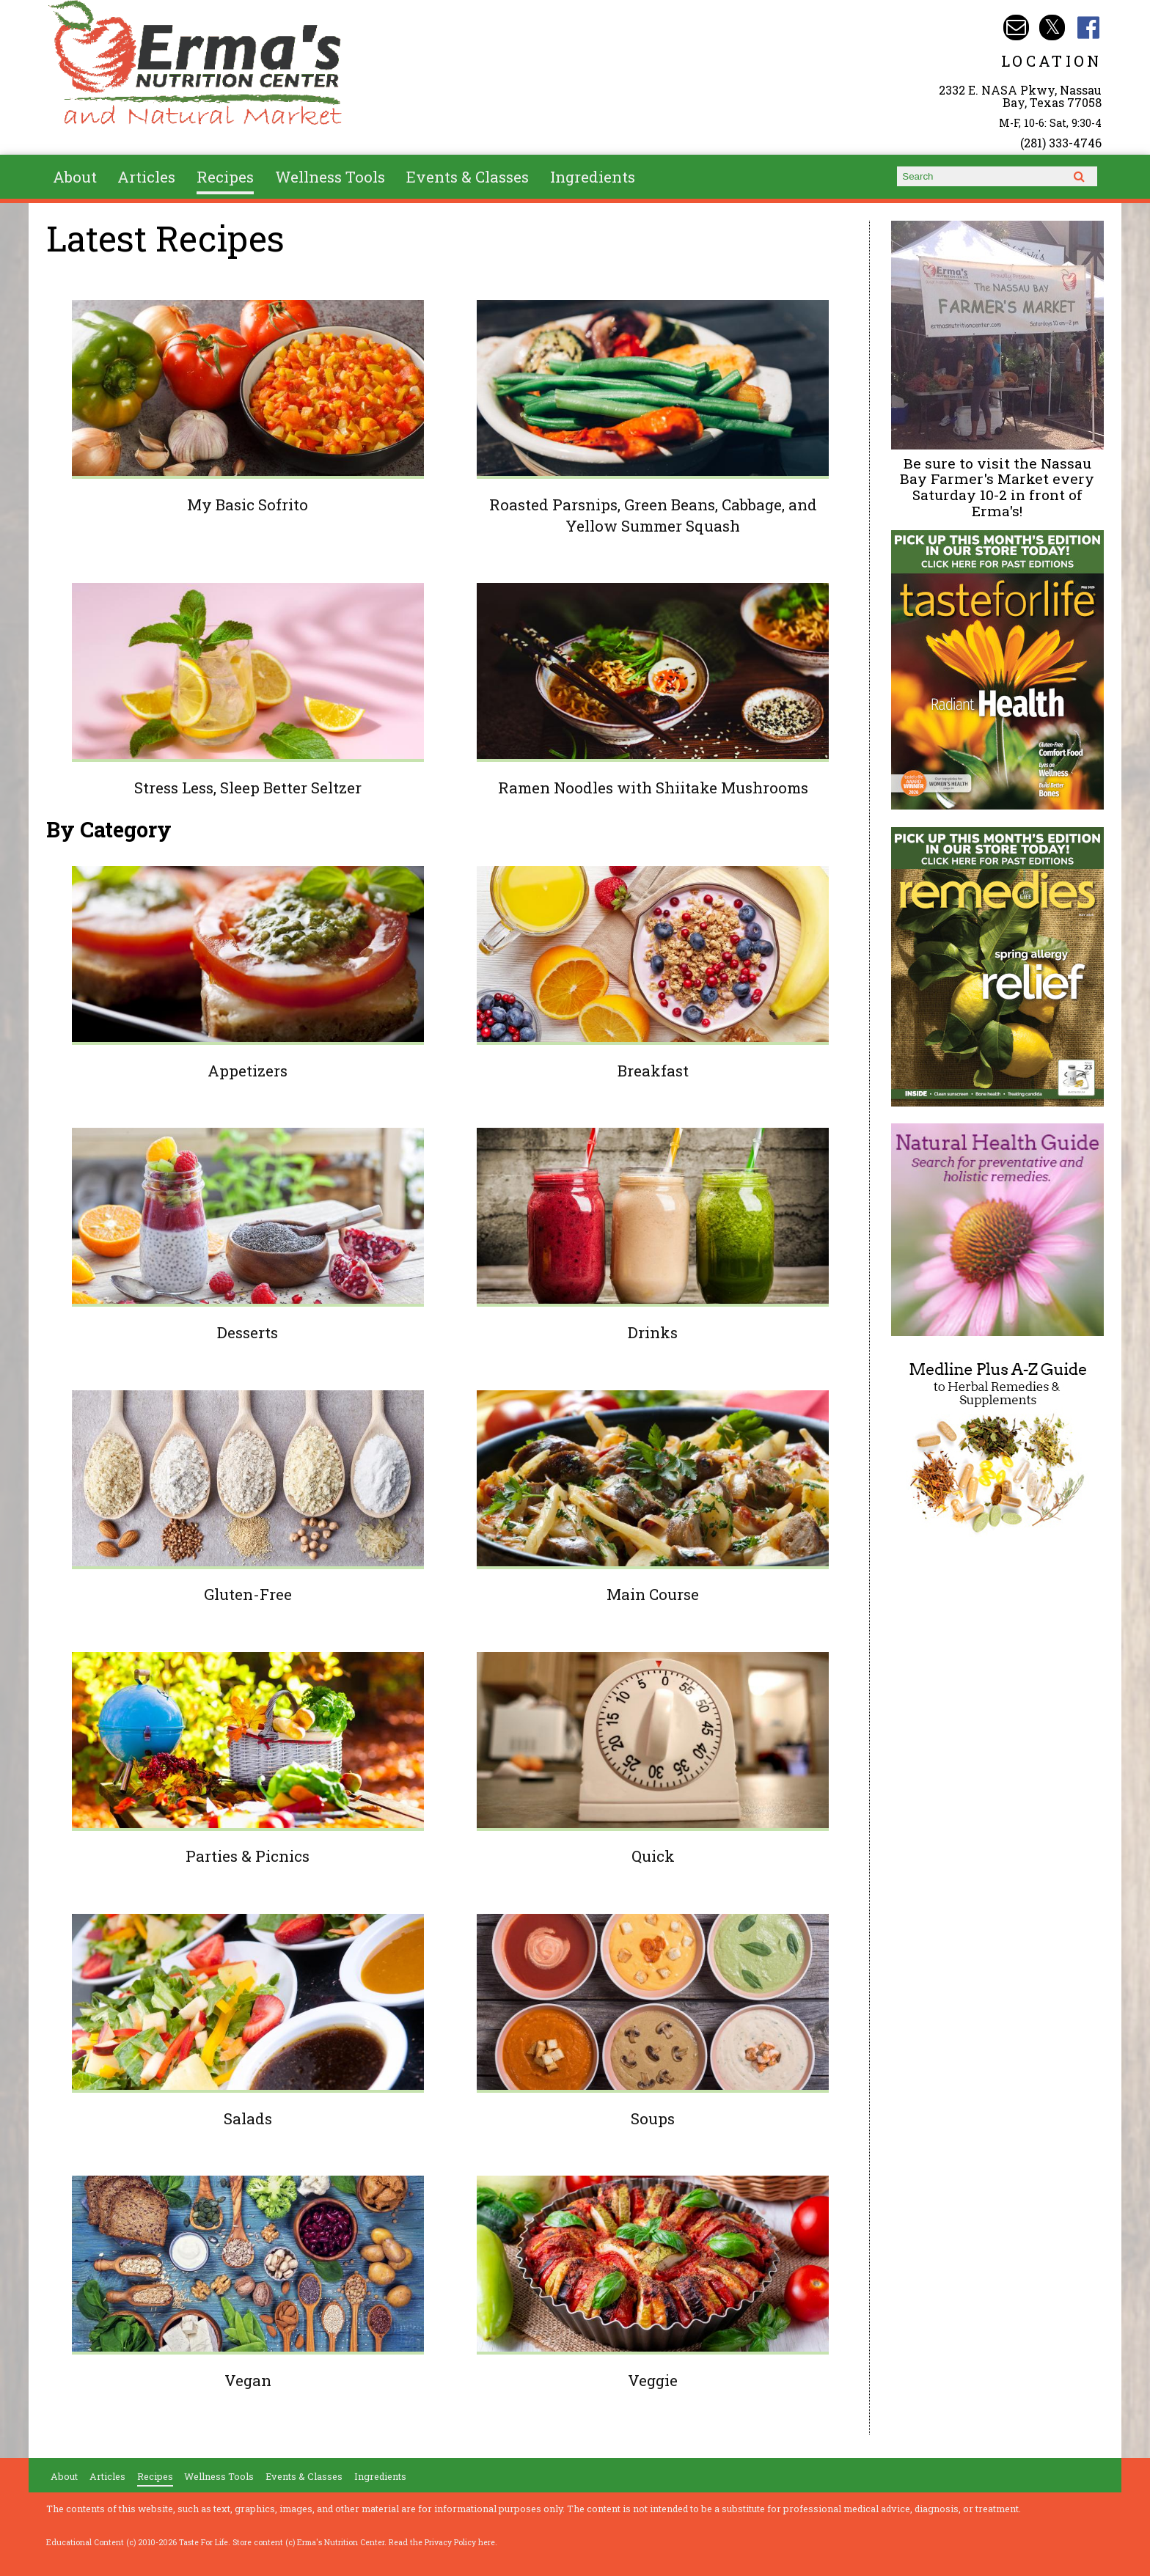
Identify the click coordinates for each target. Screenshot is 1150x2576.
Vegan (247, 2380)
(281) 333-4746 (1061, 142)
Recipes (225, 176)
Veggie (653, 2380)
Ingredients (592, 176)
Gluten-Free (248, 1594)
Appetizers (248, 1070)
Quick (653, 1856)
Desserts (247, 1332)
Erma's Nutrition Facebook (1089, 27)
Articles (146, 176)
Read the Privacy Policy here (442, 2542)
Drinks (653, 1332)
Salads (248, 2118)
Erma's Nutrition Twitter (1052, 27)
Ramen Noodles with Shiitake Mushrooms (653, 787)
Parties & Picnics (248, 1856)
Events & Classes (467, 176)
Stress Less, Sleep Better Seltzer (248, 787)
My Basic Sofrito (247, 504)
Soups (653, 2118)
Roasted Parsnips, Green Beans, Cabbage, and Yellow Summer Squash (653, 515)
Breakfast (653, 1070)
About (75, 176)
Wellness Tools (330, 176)
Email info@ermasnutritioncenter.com (1016, 27)
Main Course (653, 1594)
